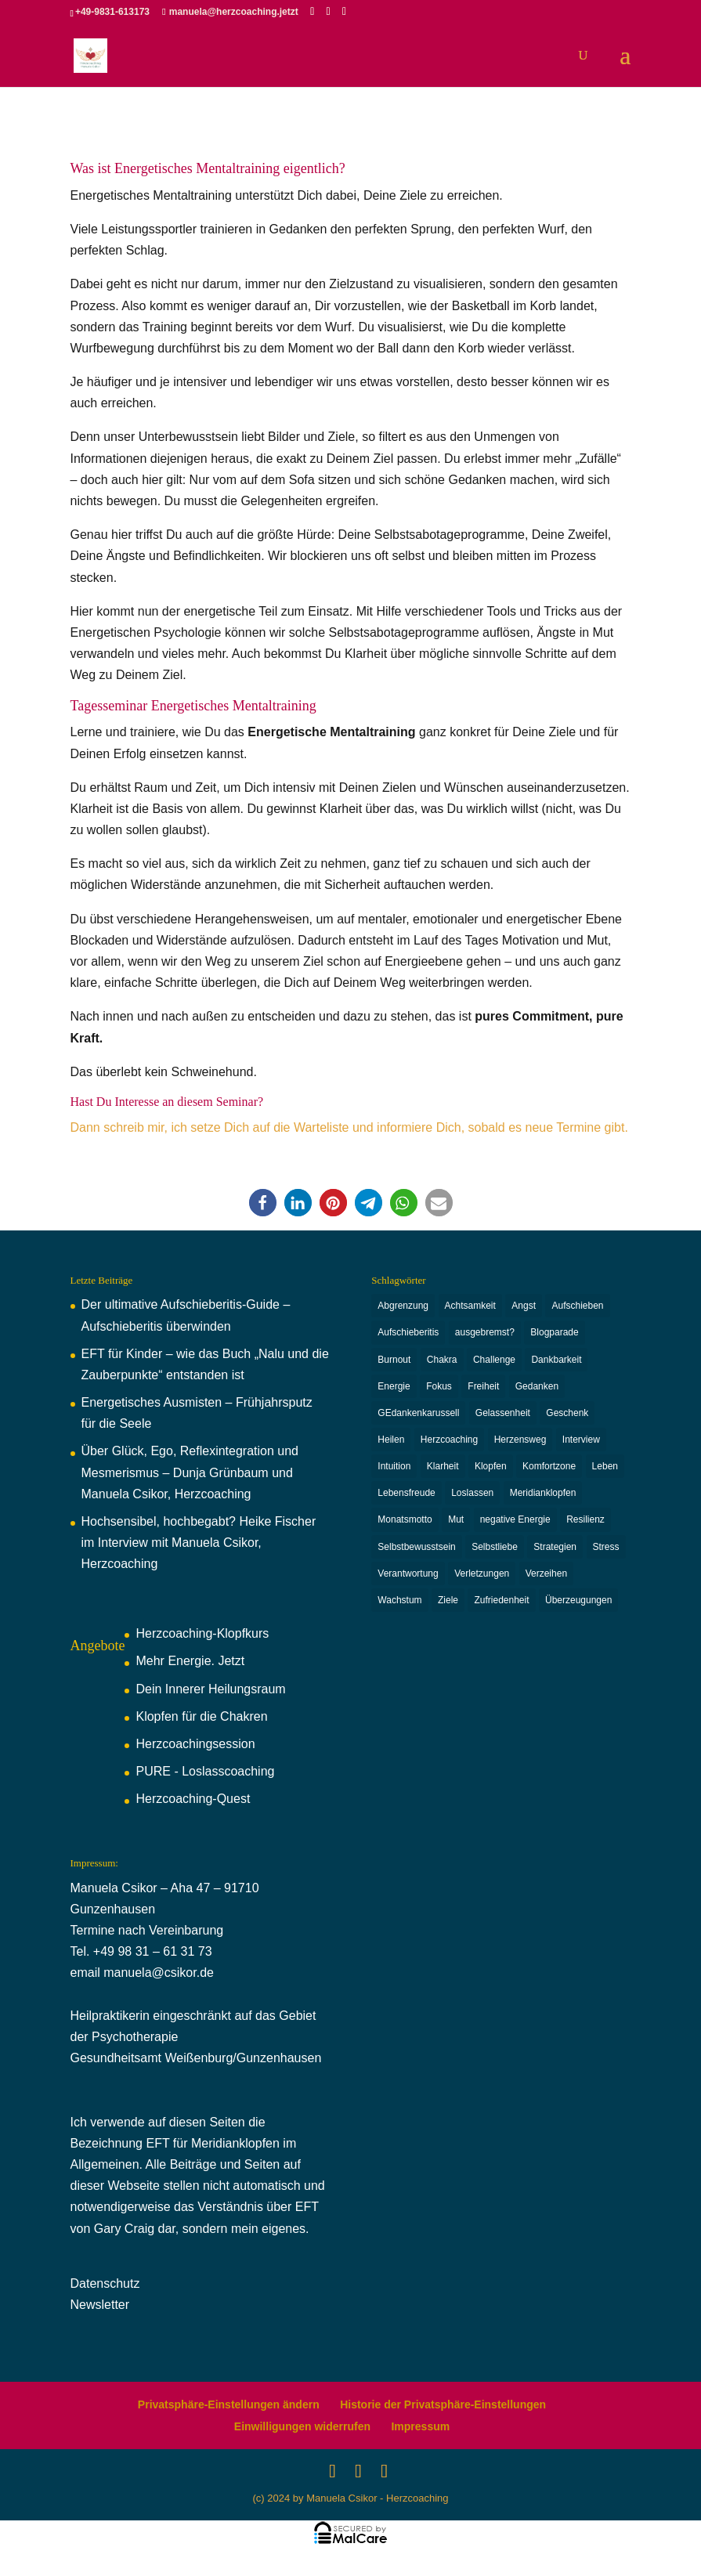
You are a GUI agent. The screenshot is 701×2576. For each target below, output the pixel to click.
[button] (262, 1202)
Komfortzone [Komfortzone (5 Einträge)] (549, 1470)
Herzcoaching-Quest (193, 1798)
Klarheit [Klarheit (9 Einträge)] (443, 1470)
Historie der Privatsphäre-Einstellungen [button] (443, 2404)
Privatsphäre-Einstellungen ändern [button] (229, 2404)
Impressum (420, 2426)
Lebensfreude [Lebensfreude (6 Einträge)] (406, 1499)
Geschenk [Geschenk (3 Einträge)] (567, 1416)
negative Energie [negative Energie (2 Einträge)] (515, 1526)
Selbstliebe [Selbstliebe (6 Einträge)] (495, 1553)
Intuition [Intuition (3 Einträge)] (394, 1470)
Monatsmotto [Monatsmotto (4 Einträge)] (405, 1526)
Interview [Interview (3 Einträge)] (581, 1443)
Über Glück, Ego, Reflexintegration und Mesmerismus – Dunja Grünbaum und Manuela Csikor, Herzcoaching (189, 1472)
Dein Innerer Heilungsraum (210, 1689)
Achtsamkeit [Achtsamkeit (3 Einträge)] (470, 1305)
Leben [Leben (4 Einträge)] (605, 1470)
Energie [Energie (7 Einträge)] (394, 1388)
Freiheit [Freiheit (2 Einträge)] (483, 1388)
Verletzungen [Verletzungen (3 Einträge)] (481, 1581)
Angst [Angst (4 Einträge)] (523, 1305)
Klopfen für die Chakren (201, 1716)
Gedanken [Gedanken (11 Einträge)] (536, 1388)
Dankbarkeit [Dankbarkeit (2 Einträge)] (556, 1361)
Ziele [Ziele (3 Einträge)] (448, 1608)
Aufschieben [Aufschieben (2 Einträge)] (577, 1305)
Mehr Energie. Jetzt (190, 1660)
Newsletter (100, 2304)
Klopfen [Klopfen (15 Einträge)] (491, 1470)
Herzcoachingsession (195, 1743)
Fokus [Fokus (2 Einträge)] (439, 1388)
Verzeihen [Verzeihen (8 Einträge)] (546, 1581)
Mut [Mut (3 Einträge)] (456, 1526)
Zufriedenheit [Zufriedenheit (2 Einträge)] (501, 1608)
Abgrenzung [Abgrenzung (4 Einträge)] (403, 1305)
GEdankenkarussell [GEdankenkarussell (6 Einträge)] (418, 1416)
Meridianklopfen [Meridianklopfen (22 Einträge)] (543, 1499)
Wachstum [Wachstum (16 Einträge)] (399, 1608)
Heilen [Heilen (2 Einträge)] (391, 1443)
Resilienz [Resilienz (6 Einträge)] (585, 1526)
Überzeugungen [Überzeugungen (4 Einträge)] (578, 1608)
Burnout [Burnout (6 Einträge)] (394, 1361)
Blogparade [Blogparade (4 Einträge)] (554, 1333)
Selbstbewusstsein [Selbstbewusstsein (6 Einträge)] (416, 1553)
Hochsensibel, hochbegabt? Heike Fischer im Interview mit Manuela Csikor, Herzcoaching (198, 1542)
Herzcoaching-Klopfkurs (202, 1633)
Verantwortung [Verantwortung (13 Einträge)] (408, 1581)
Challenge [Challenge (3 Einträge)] (494, 1361)
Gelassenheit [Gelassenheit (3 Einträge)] (502, 1416)
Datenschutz (105, 2283)
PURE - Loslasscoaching (205, 1771)
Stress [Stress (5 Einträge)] (606, 1553)
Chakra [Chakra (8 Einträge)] (442, 1361)
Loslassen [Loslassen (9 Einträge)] (472, 1499)
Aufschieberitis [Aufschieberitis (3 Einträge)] (408, 1333)
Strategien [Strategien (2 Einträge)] (554, 1553)
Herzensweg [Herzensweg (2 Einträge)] (520, 1443)
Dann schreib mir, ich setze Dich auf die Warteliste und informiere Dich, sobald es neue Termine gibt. (349, 1127)
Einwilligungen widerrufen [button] (302, 2426)
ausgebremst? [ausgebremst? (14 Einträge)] (485, 1333)
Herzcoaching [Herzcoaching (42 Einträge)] (449, 1443)
